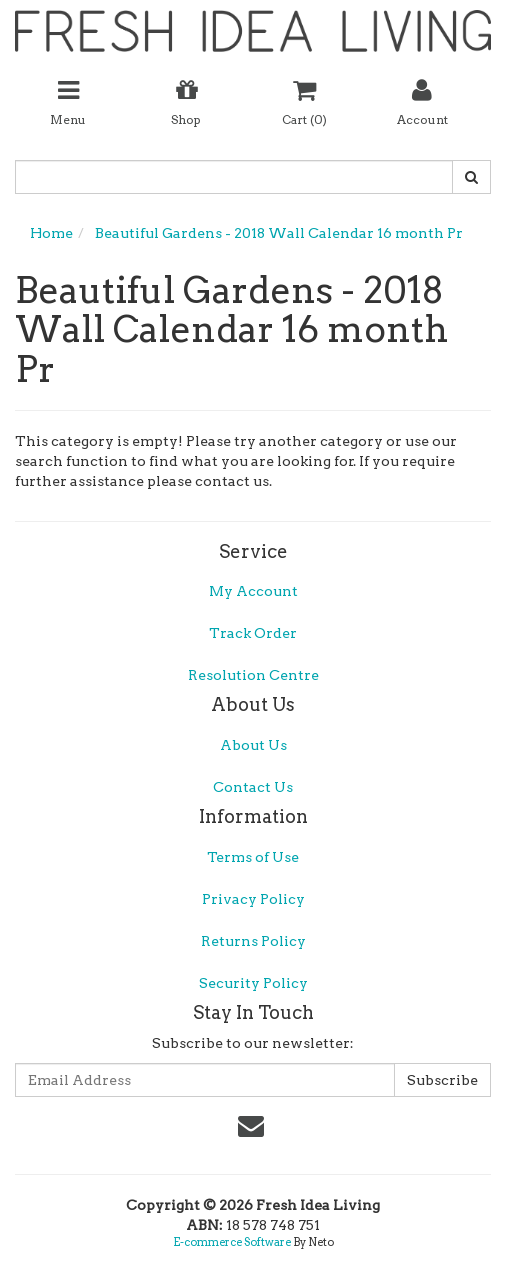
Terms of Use (253, 857)
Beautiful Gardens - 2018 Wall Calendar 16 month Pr (279, 233)
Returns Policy (253, 941)
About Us (253, 745)
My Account (253, 591)
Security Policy (253, 983)
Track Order (253, 633)
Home (51, 233)
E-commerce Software (232, 1242)
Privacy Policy (253, 899)
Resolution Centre (253, 675)
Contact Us (253, 787)
